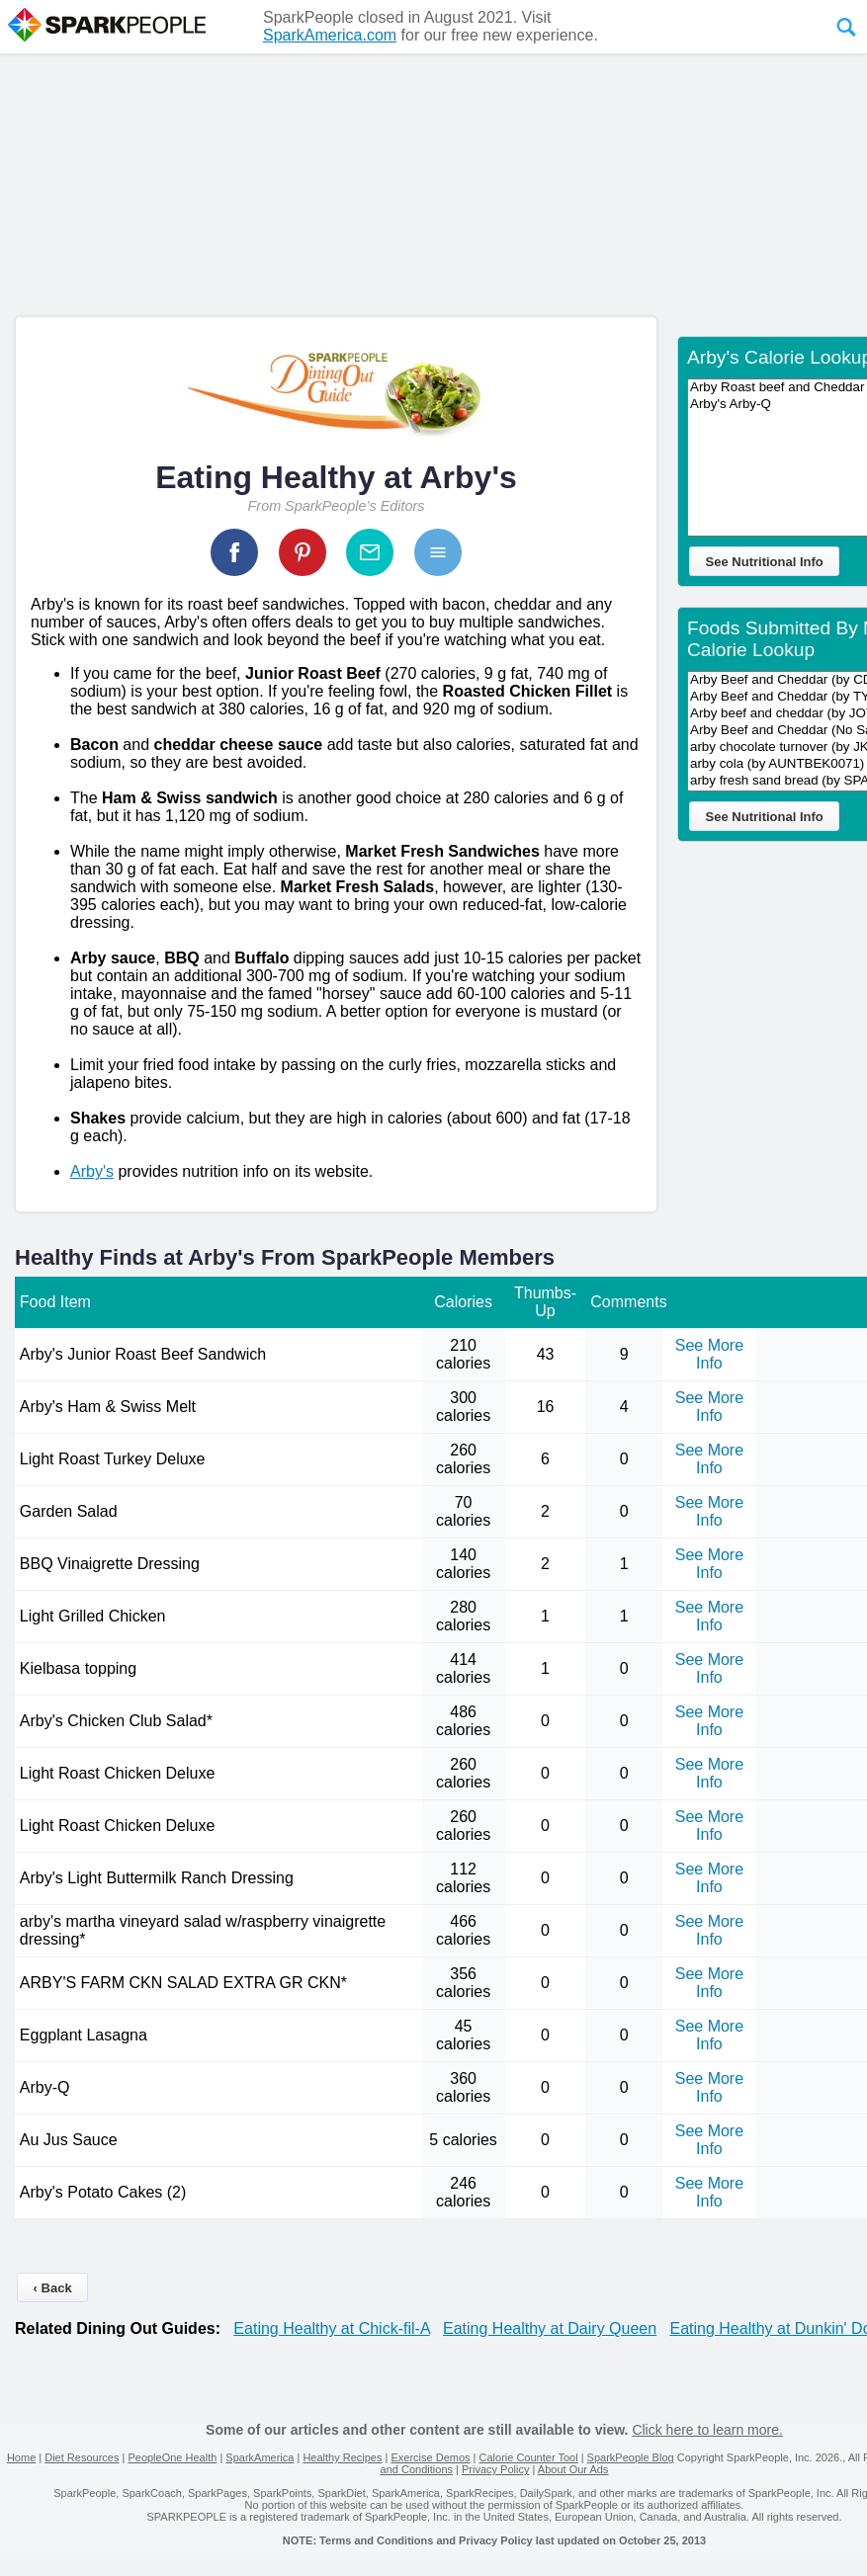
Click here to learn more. (707, 2430)
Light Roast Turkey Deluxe (113, 1459)
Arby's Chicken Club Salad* (116, 1720)
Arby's (92, 1171)
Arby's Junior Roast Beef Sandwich (143, 1354)
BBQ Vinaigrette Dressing (110, 1563)
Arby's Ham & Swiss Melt (108, 1406)
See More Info (709, 1354)
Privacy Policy (495, 2469)
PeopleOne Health (172, 2457)
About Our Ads (573, 2469)
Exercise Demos (430, 2457)
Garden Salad (69, 1511)
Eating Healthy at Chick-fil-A (331, 2328)
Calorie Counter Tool (528, 2457)
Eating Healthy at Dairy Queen (549, 2328)
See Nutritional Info (765, 561)
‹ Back (53, 2288)
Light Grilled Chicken (95, 1616)
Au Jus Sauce (69, 2139)
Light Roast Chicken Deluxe (117, 1773)
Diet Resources (81, 2457)
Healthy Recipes (342, 2457)
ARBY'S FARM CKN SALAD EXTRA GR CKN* (183, 1982)
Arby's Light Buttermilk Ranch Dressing (157, 1878)
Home (21, 2457)
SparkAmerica (259, 2457)
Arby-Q (45, 2087)
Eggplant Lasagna (83, 2035)
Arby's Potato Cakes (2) (103, 2192)
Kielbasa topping (78, 1668)
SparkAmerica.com (329, 35)
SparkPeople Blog (630, 2457)
